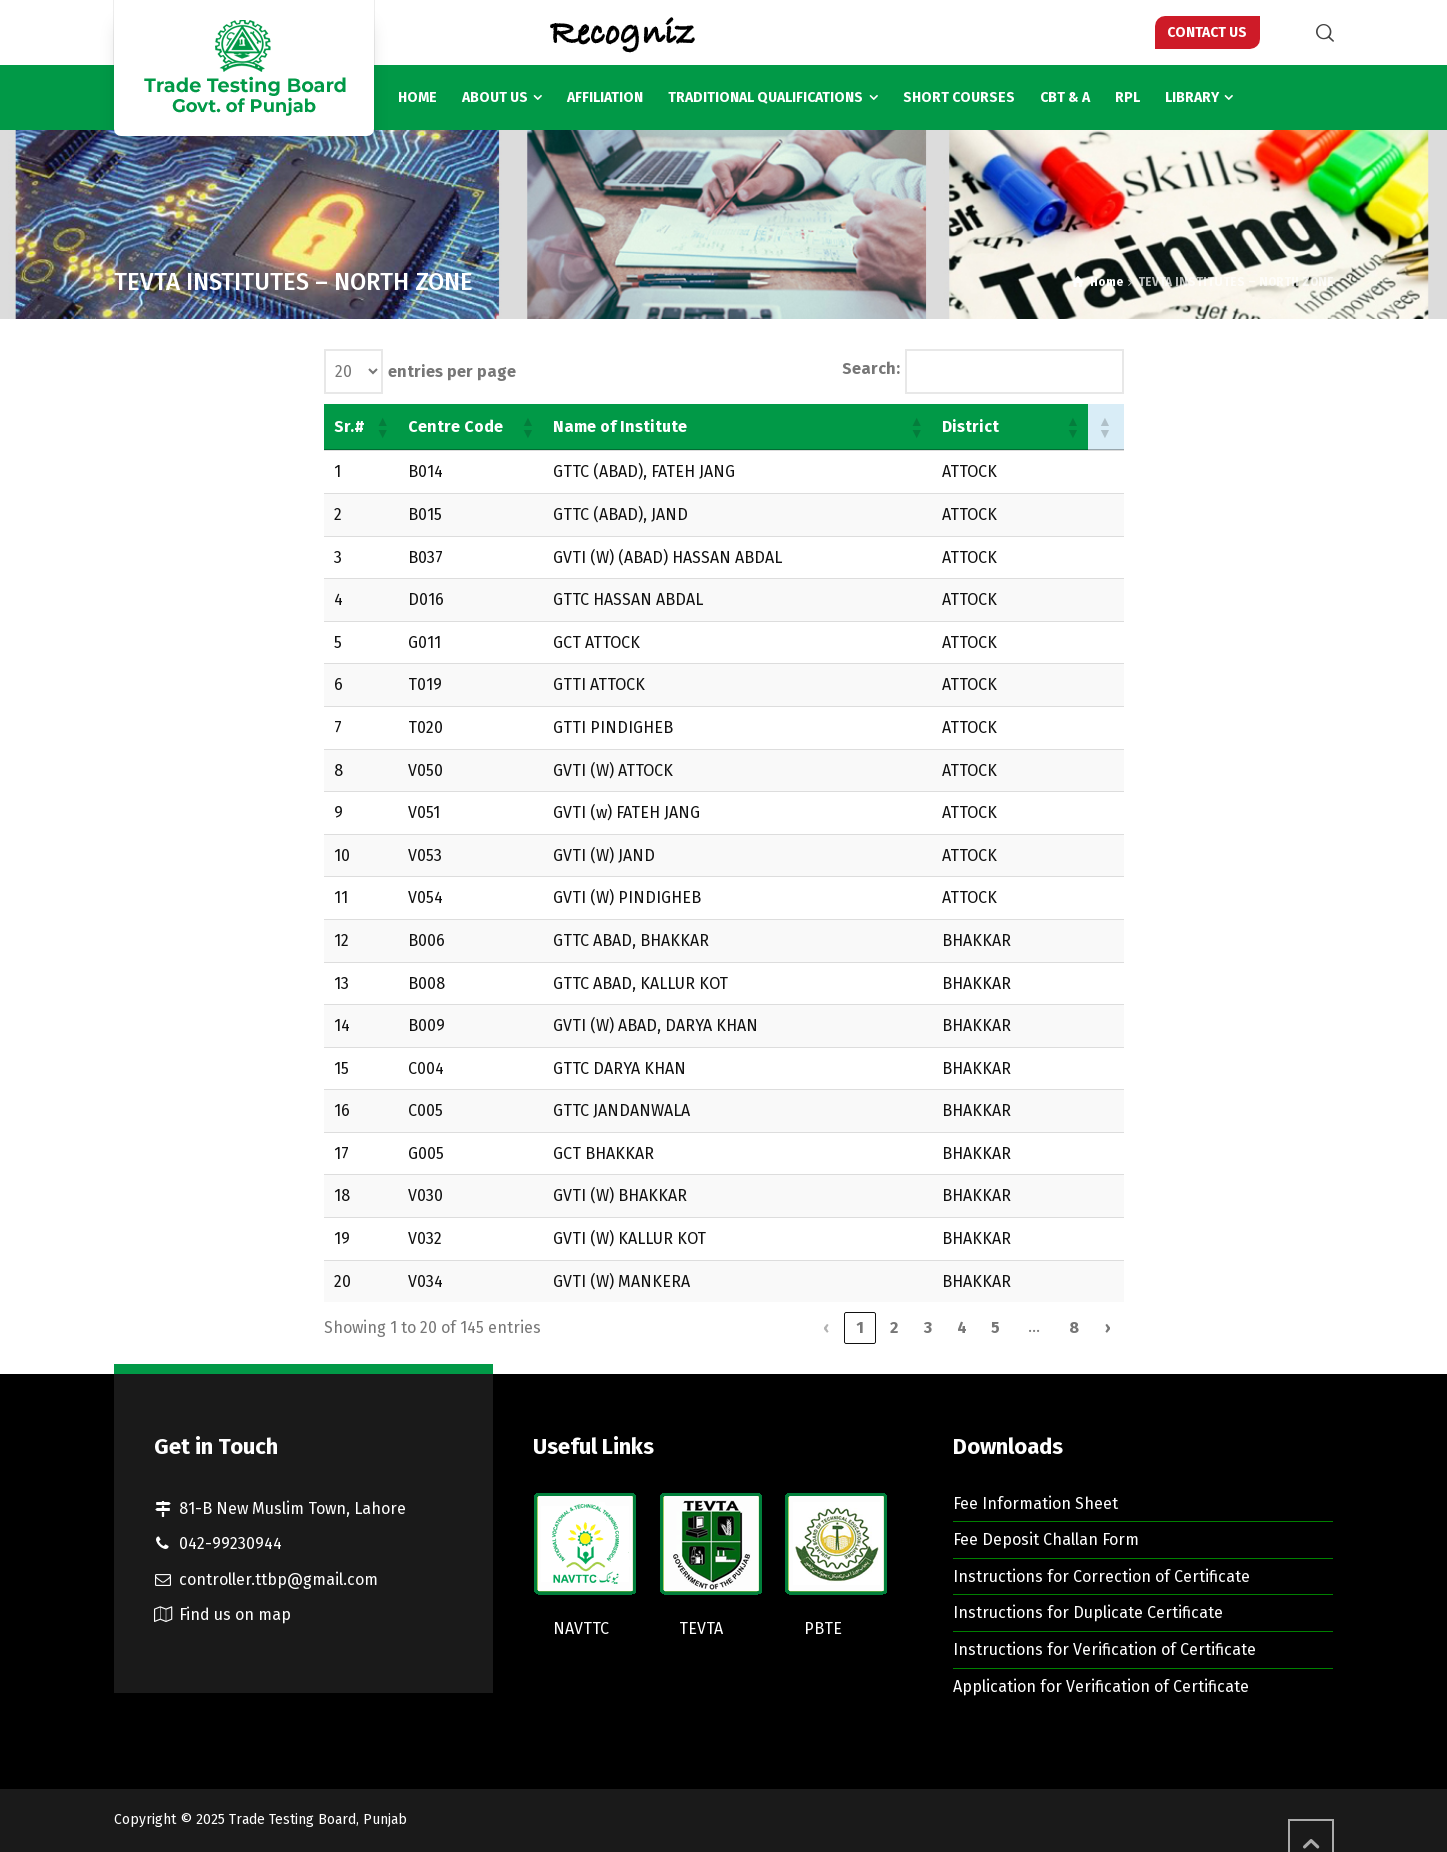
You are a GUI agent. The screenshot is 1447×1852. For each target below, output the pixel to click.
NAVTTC (581, 1628)
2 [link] (894, 1327)
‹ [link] (826, 1327)
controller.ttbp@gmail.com (278, 1579)
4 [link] (962, 1327)
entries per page (452, 371)
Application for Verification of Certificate (1101, 1686)
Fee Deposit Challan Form (1046, 1539)
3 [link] (928, 1327)
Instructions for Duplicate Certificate (1088, 1612)
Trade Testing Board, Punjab (318, 1819)
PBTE (823, 1628)
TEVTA (701, 1628)
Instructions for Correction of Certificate (1101, 1576)
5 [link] (995, 1327)
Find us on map (235, 1614)
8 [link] (1074, 1327)
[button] (382, 427)
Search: (871, 368)
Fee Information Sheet (1035, 1503)
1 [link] (860, 1327)
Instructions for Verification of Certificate (1104, 1649)
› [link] (1108, 1327)
